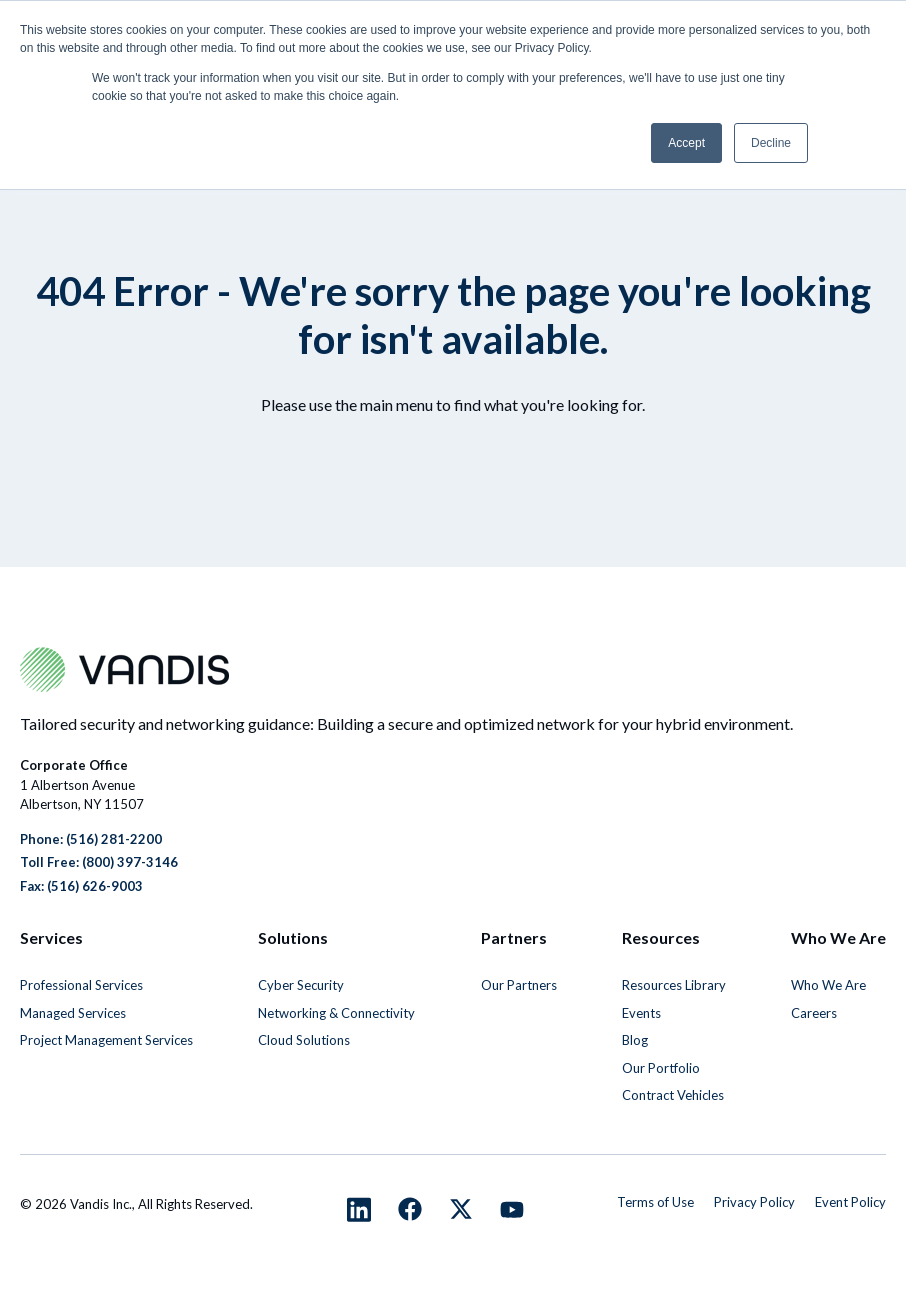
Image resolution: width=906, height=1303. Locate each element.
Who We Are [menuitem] (828, 985)
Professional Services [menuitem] (81, 985)
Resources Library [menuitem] (674, 985)
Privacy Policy (754, 1202)
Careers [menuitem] (814, 1013)
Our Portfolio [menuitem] (661, 1068)
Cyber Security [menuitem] (301, 985)
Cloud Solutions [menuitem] (304, 1040)
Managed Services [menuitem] (73, 1013)
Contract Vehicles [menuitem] (673, 1095)
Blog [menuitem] (635, 1040)
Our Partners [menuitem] (519, 985)
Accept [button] (686, 143)
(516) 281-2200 (114, 839)
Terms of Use (655, 1202)
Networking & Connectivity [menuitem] (336, 1013)
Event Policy (850, 1202)
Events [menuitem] (641, 1013)
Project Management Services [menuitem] (106, 1040)
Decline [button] (771, 143)
